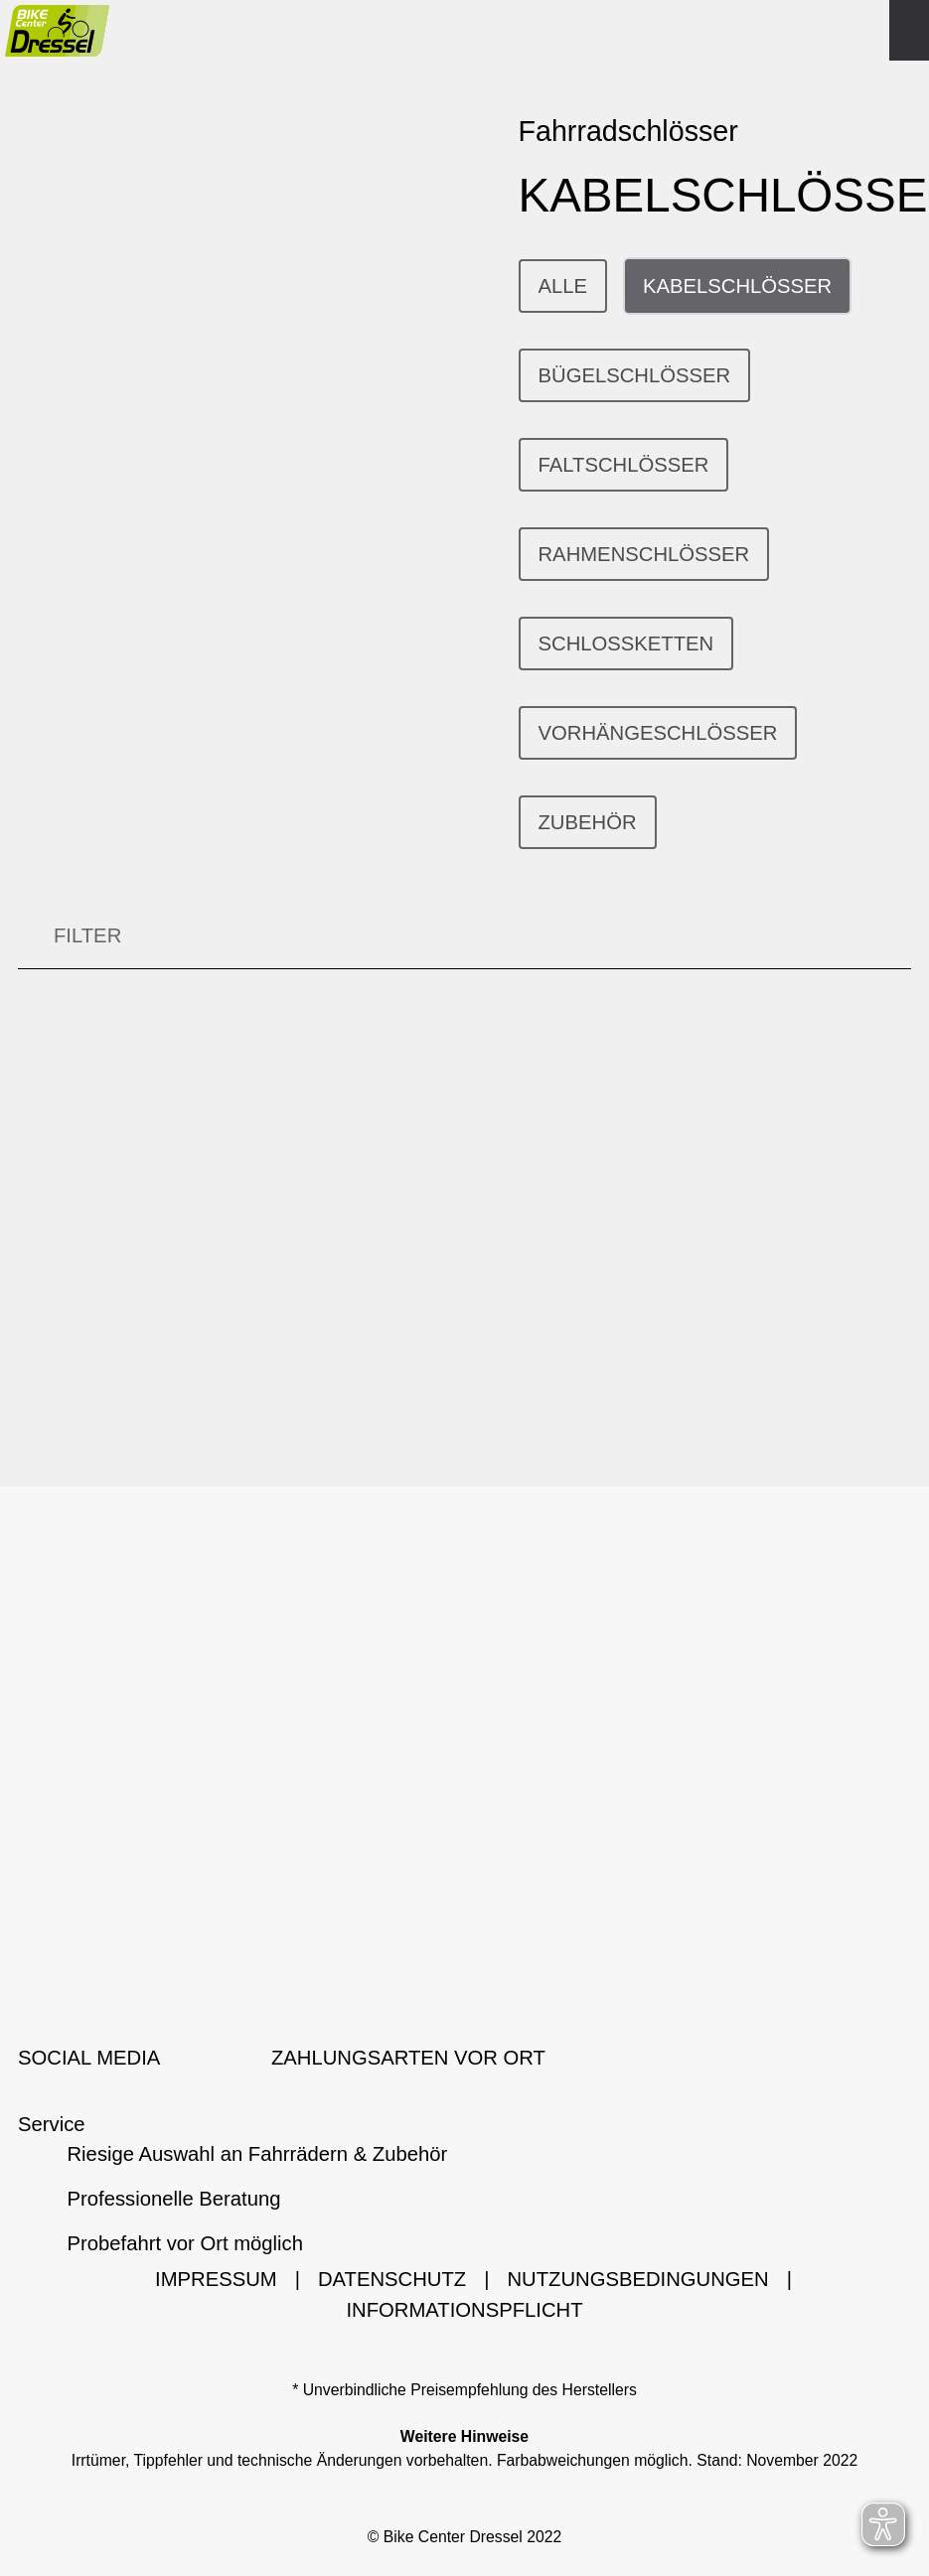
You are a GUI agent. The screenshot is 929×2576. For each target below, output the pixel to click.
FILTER (69, 937)
